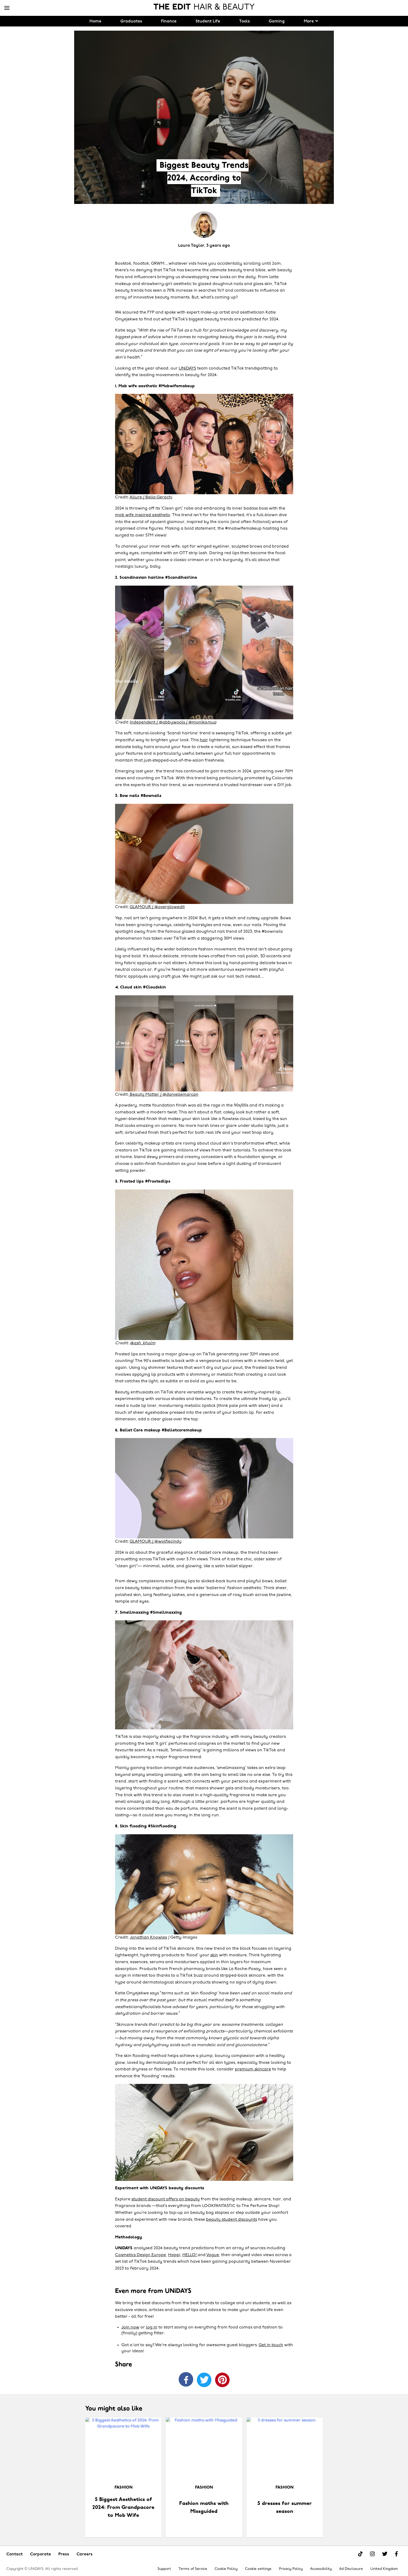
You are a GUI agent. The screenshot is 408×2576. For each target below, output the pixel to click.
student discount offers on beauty (165, 2199)
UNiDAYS (187, 368)
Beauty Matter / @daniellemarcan (163, 1095)
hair (204, 740)
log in (151, 2327)
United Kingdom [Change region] (384, 2569)
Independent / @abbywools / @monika (173, 722)
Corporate (40, 2554)
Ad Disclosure (351, 2569)
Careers (85, 2554)
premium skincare (253, 2069)
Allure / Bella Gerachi (151, 497)
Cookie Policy (226, 2569)
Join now (130, 2327)
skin (214, 1955)
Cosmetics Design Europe (140, 2255)
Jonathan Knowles (148, 1937)
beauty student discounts (231, 2220)
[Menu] (7, 8)
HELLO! (190, 2255)
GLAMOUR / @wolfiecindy (156, 1541)
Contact (14, 2554)
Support (164, 2569)
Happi (174, 2255)
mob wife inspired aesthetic (142, 515)
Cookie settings (258, 2569)
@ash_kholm (142, 1343)
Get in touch (271, 2345)
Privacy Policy (291, 2569)
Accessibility (321, 2569)
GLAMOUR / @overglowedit (157, 907)
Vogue (212, 2255)
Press (63, 2554)
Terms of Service (192, 2569)
